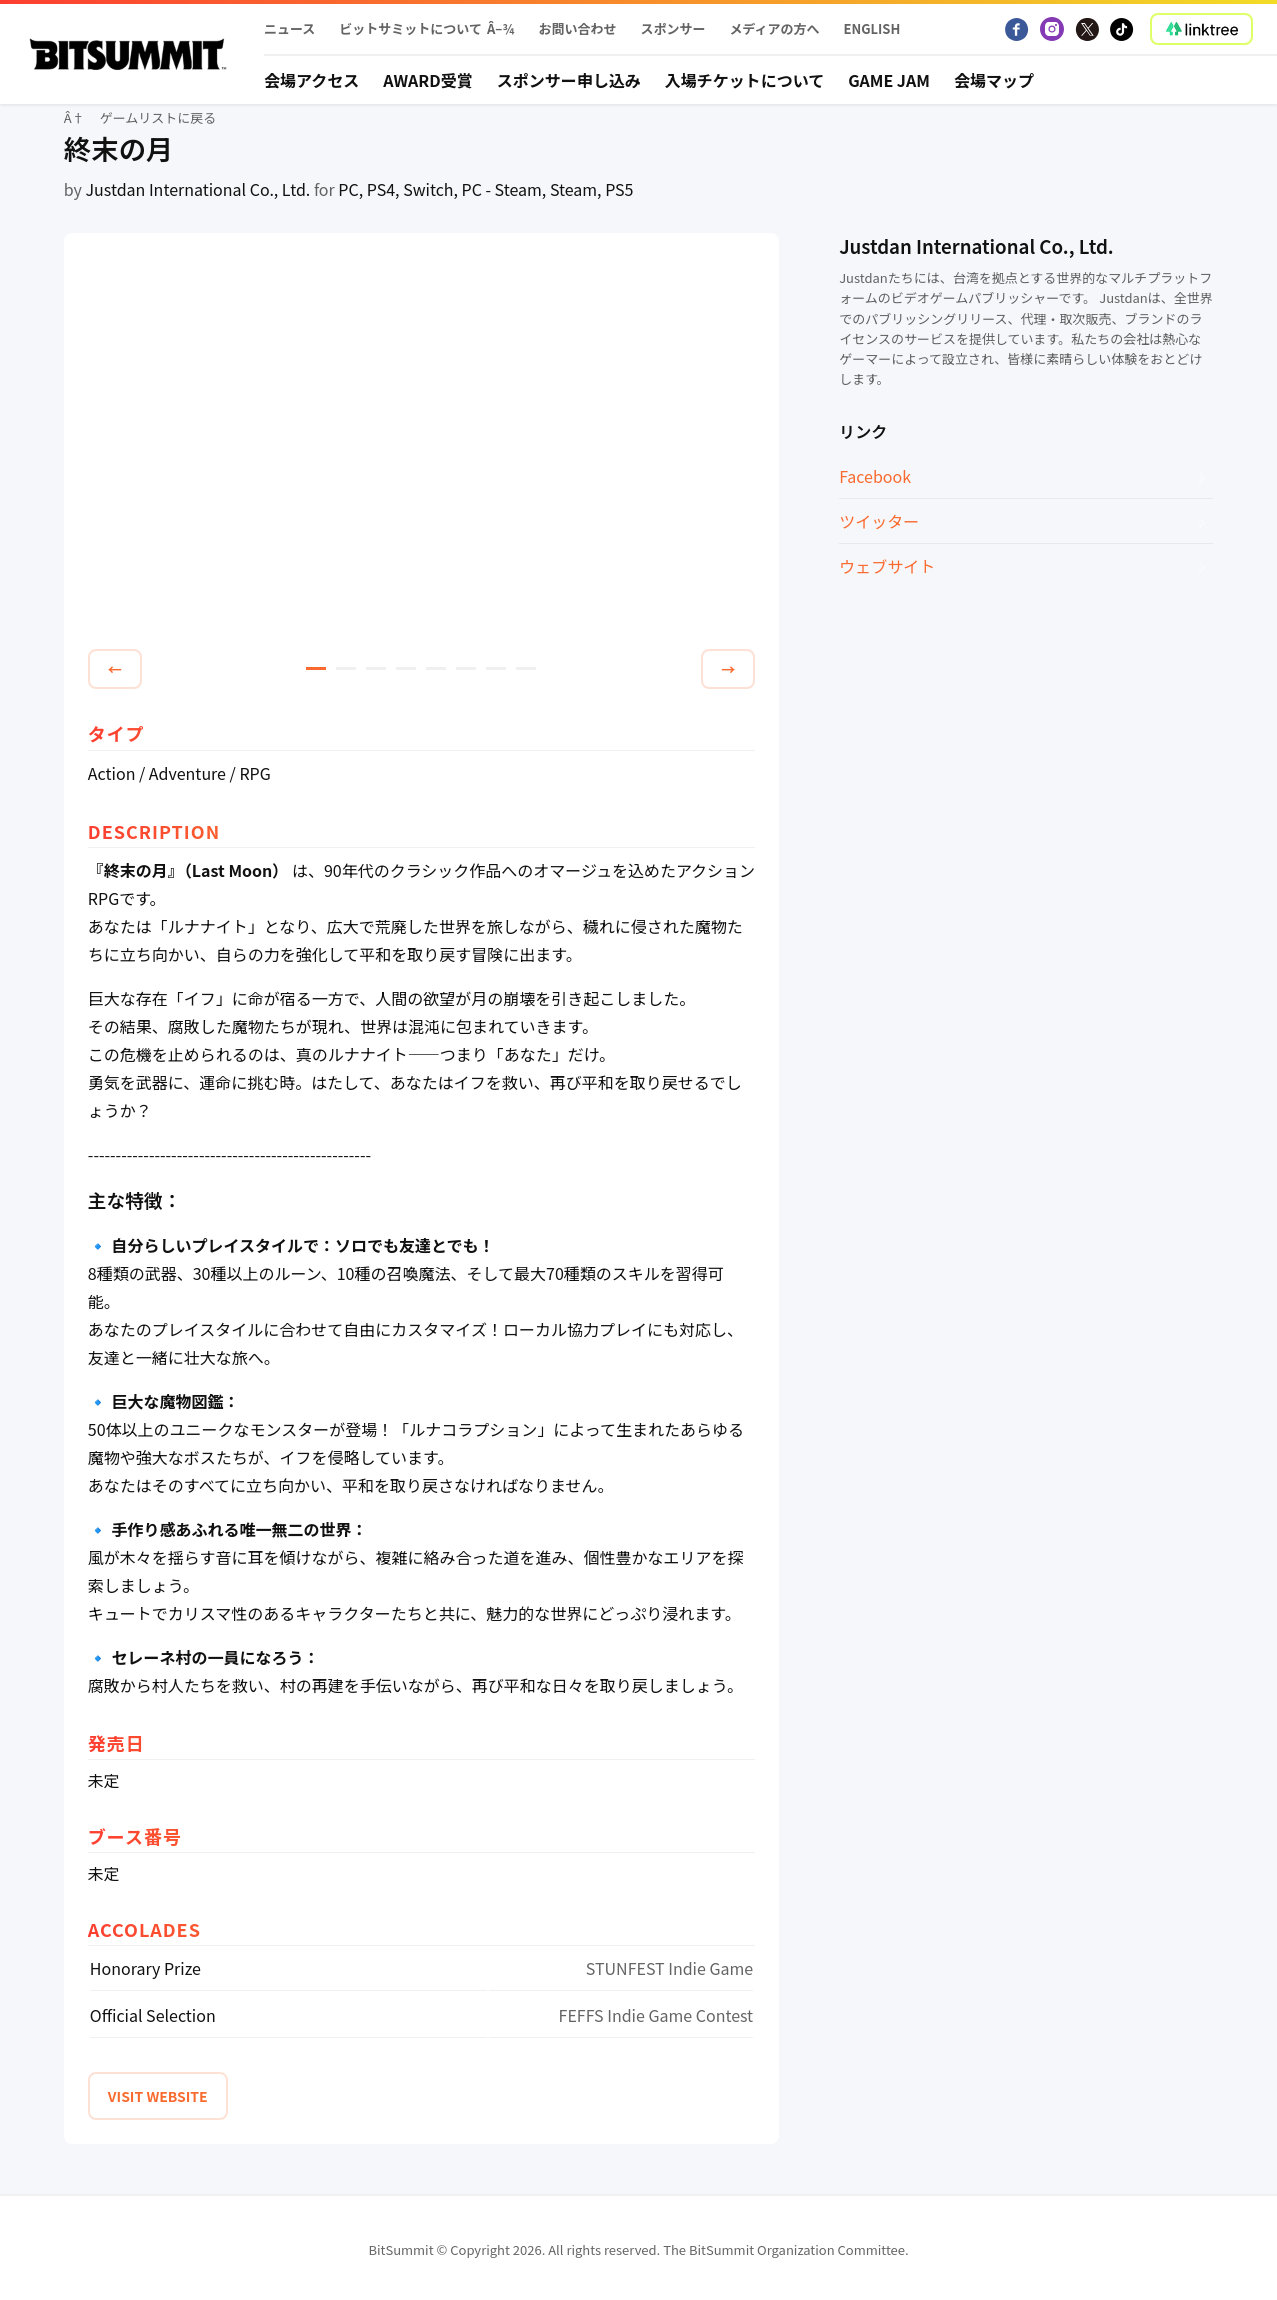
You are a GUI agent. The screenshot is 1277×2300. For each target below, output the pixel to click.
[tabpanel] (421, 444)
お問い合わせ (577, 28)
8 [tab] (526, 668)
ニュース (289, 28)
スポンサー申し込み (569, 80)
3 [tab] (376, 668)
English (872, 28)
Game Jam (889, 80)
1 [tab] (316, 668)
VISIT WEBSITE (158, 2096)
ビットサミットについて (410, 28)
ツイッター (879, 521)
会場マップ (994, 80)
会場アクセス (311, 80)
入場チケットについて (745, 80)
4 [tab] (406, 668)
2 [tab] (346, 668)
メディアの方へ (774, 28)
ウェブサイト (887, 566)
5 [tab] (436, 668)
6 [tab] (466, 668)
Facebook (875, 476)
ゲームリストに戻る (158, 117)
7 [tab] (496, 668)
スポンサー (672, 28)
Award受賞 (428, 80)
